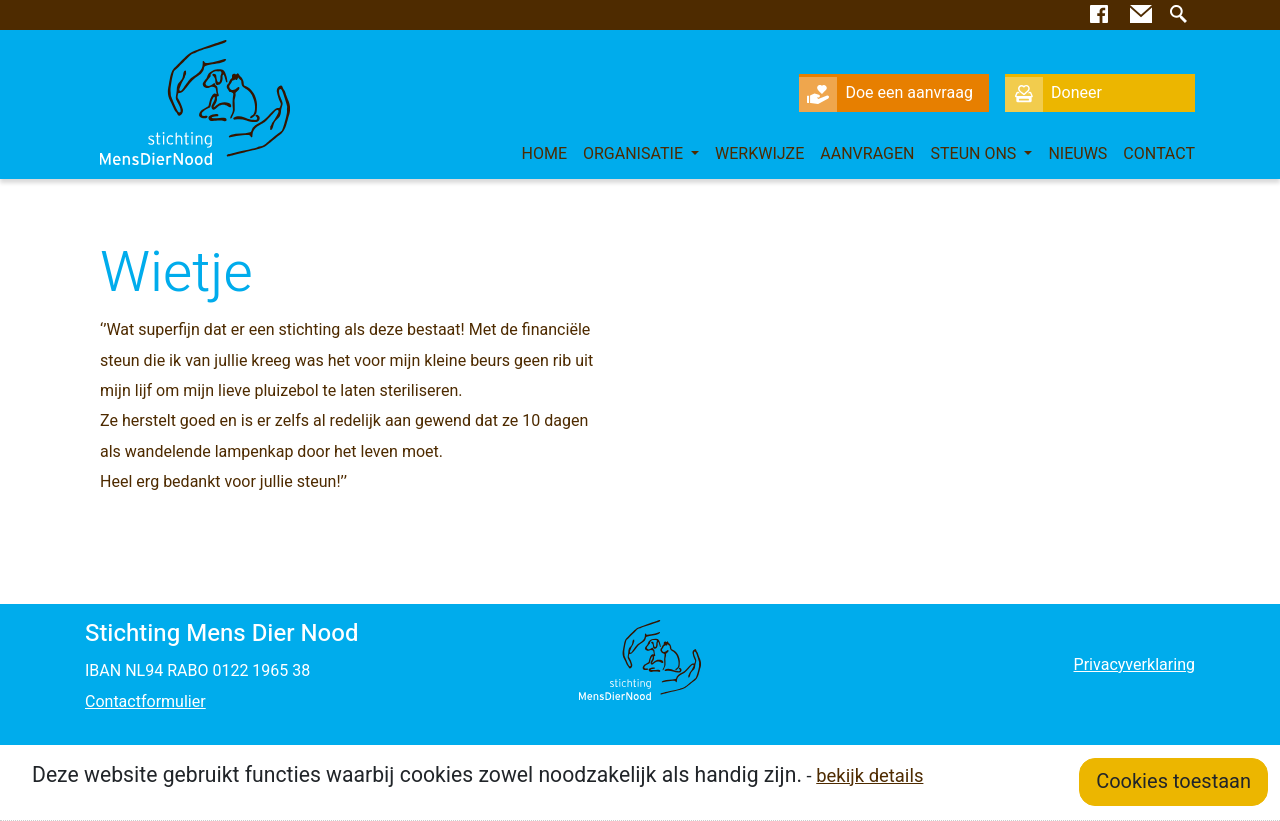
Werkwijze (759, 154)
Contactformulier (145, 702)
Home (544, 154)
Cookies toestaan (1173, 781)
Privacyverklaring (1134, 665)
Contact (1159, 154)
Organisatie (635, 154)
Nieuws (1077, 154)
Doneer (1053, 93)
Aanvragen (867, 154)
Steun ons (976, 154)
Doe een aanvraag (886, 93)
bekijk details (869, 776)
